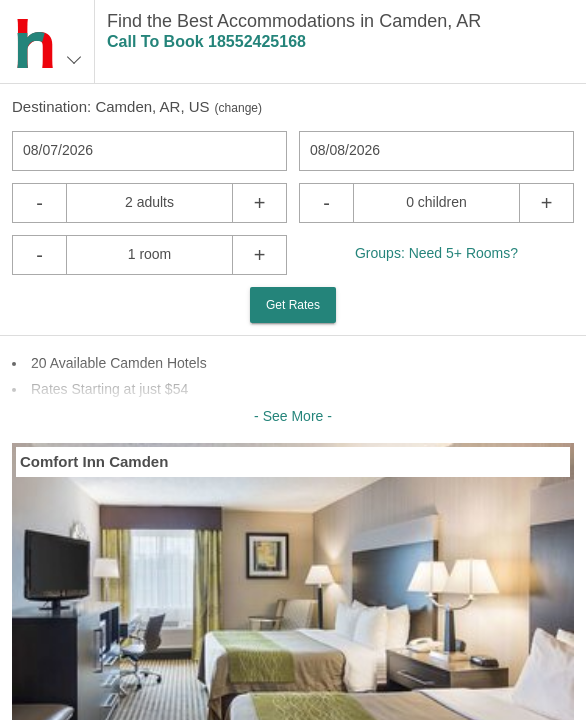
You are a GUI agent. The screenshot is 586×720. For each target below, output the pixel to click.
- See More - (293, 416)
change (238, 108)
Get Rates (293, 305)
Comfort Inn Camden (94, 461)
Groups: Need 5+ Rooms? (436, 253)
